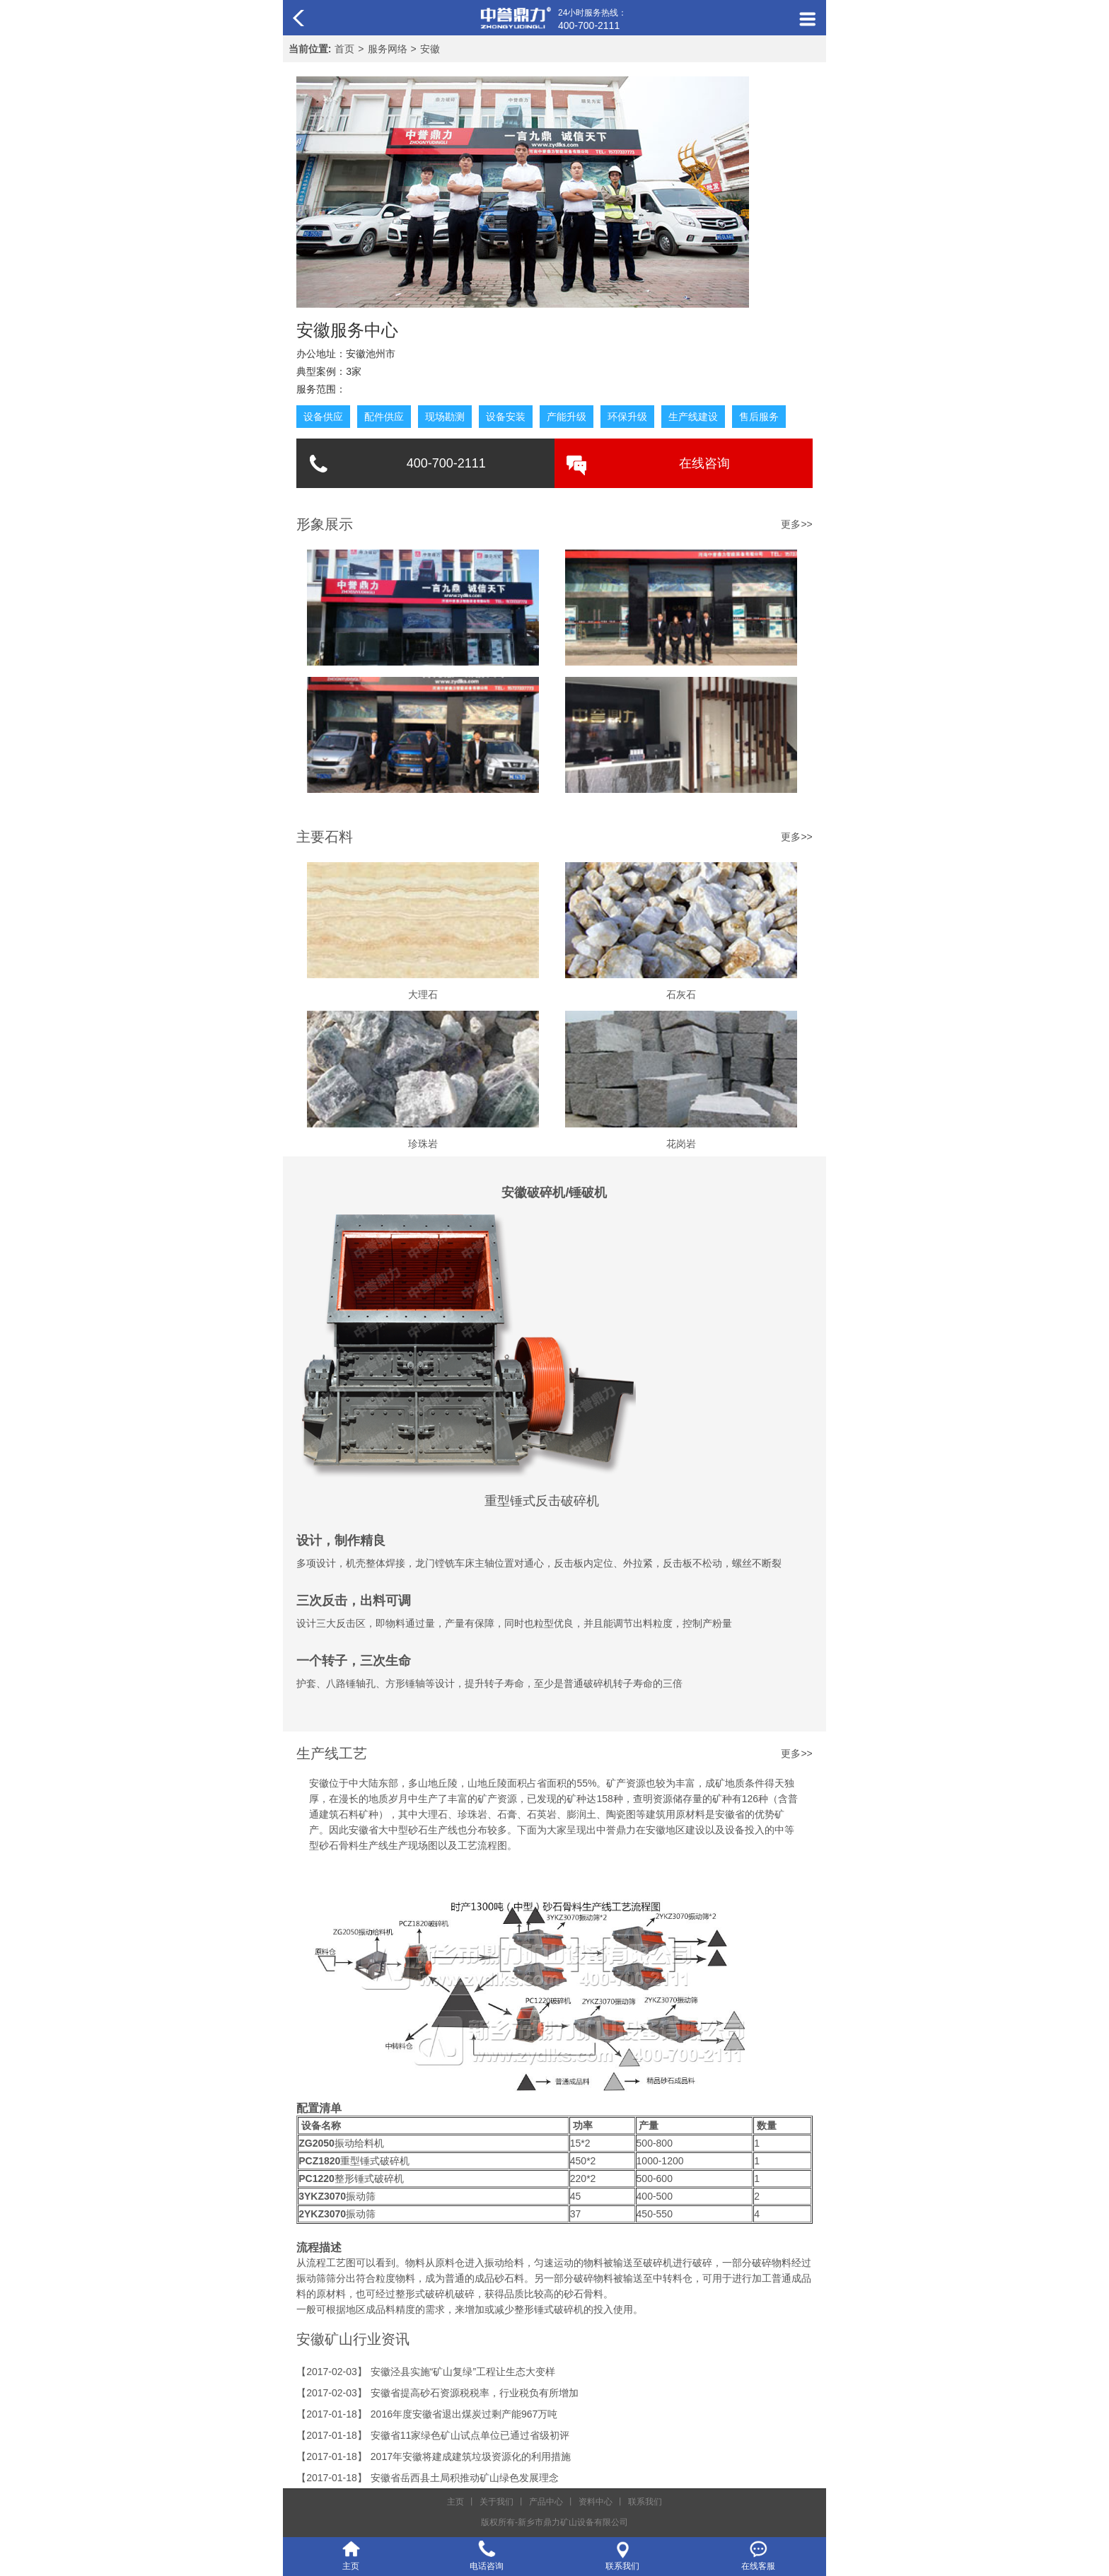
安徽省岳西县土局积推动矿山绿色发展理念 (465, 2477)
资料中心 (595, 2502)
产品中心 (546, 2502)
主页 (455, 2502)
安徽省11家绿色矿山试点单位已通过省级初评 (470, 2435)
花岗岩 (681, 1143)
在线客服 (758, 2566)
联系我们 (645, 2502)
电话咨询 (487, 2566)
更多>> (796, 836)
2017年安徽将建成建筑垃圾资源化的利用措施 (471, 2456)
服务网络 (387, 48)
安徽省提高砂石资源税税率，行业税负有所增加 (475, 2392)
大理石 (423, 994)
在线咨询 (704, 463)
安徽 (430, 48)
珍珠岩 (423, 1143)
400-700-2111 (446, 463)
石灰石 (681, 994)
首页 (344, 48)
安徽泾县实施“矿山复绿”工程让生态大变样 (463, 2371)
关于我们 (496, 2502)
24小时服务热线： (592, 20)
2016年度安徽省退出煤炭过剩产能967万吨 (464, 2414)
